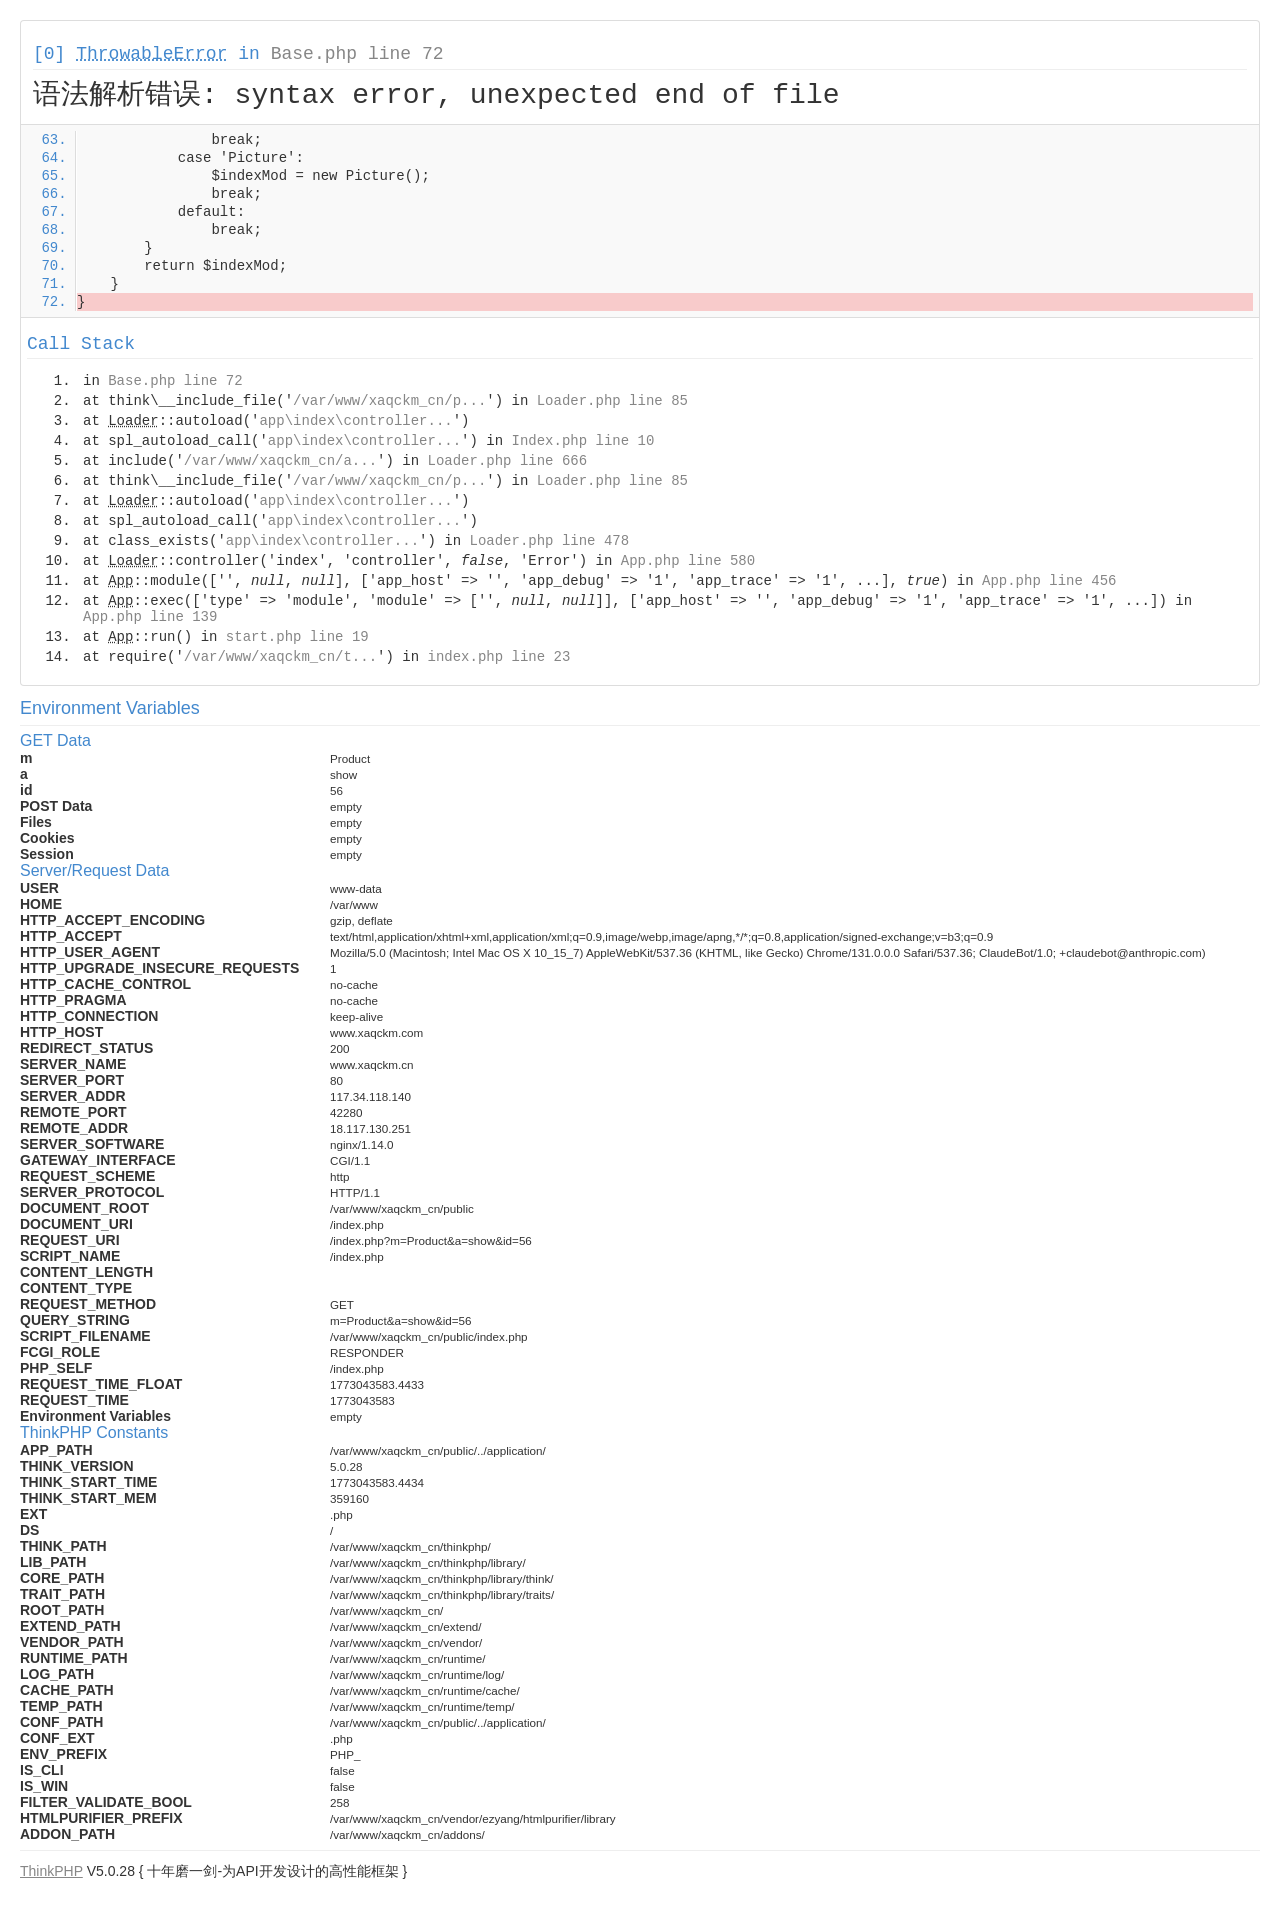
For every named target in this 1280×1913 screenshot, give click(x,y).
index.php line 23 (498, 657)
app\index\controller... (355, 421)
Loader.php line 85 (612, 401)
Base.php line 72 (357, 54)
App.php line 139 (150, 617)
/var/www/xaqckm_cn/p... (389, 401)
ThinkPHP (51, 1871)
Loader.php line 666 (507, 461)
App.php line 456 (1049, 581)
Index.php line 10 (583, 441)
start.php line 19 (297, 637)
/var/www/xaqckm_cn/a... (280, 461)
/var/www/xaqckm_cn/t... (280, 657)
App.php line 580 (688, 561)
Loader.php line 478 (549, 541)
